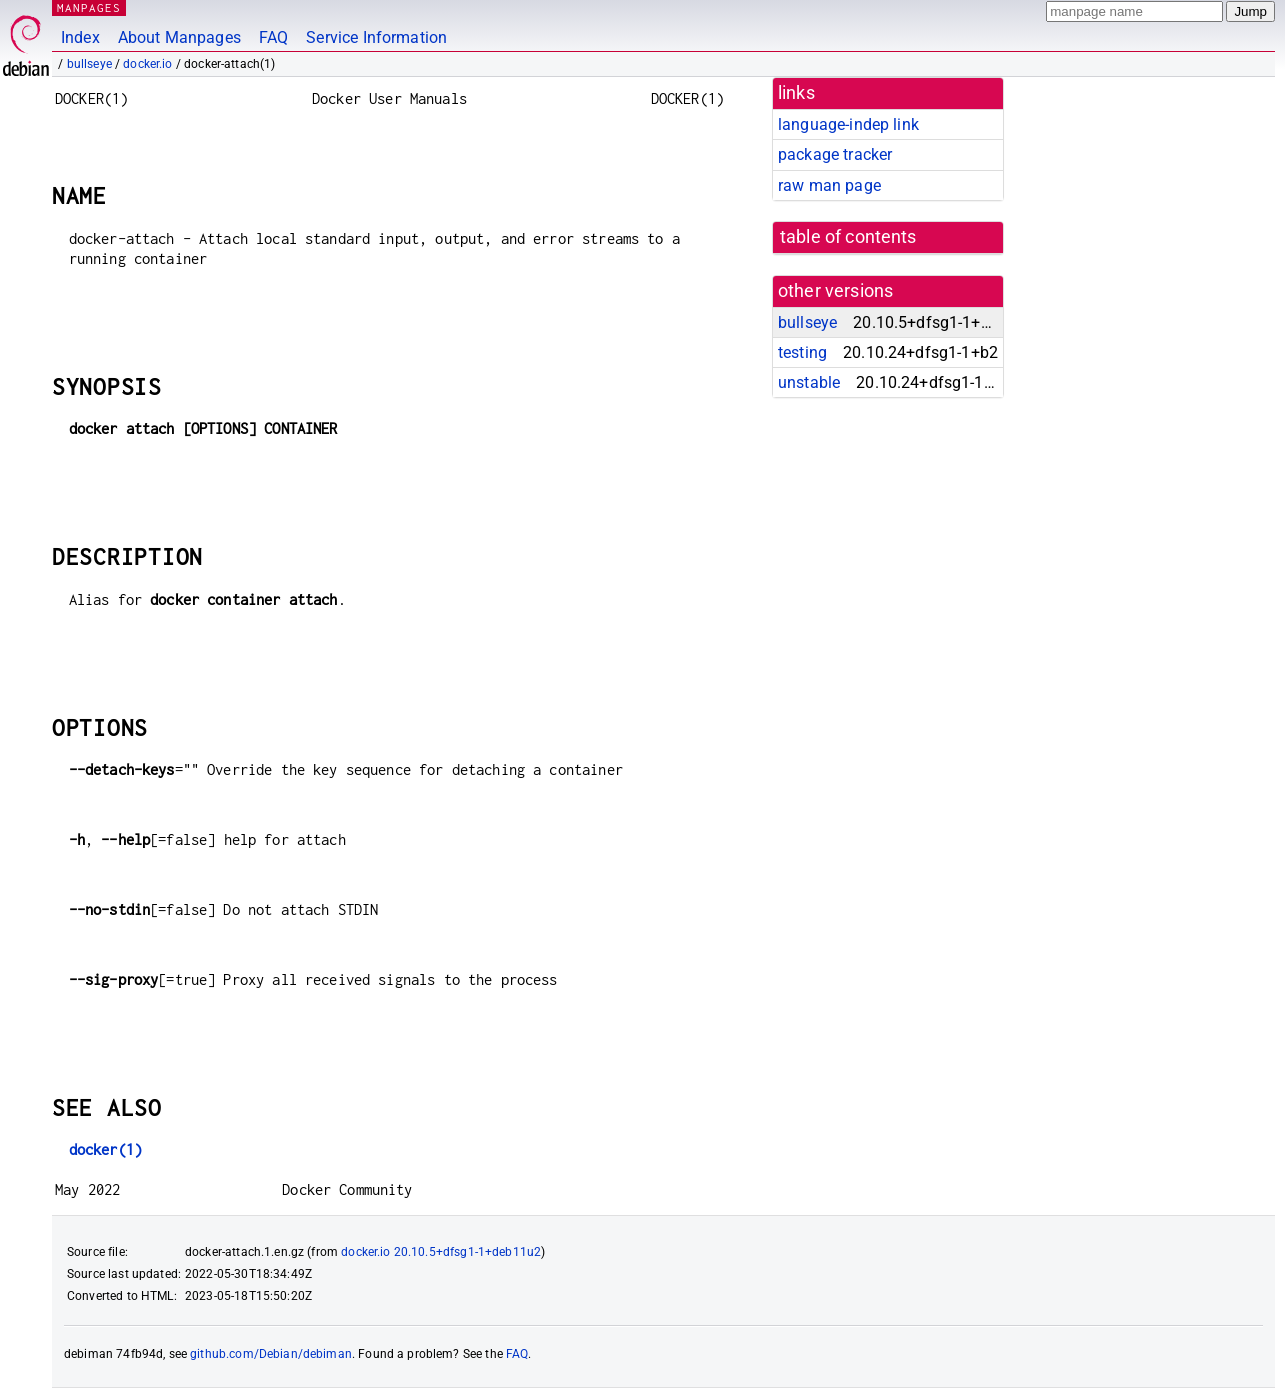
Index (80, 37)
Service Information (376, 37)
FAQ (273, 37)
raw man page (829, 185)
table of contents (848, 237)
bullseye (89, 64)
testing (802, 352)
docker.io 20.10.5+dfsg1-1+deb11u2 (441, 1252)
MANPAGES (89, 7)
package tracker (835, 154)
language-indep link (848, 124)
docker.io (147, 64)
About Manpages (179, 37)
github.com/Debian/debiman (271, 1354)
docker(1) (105, 1149)
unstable (809, 382)
